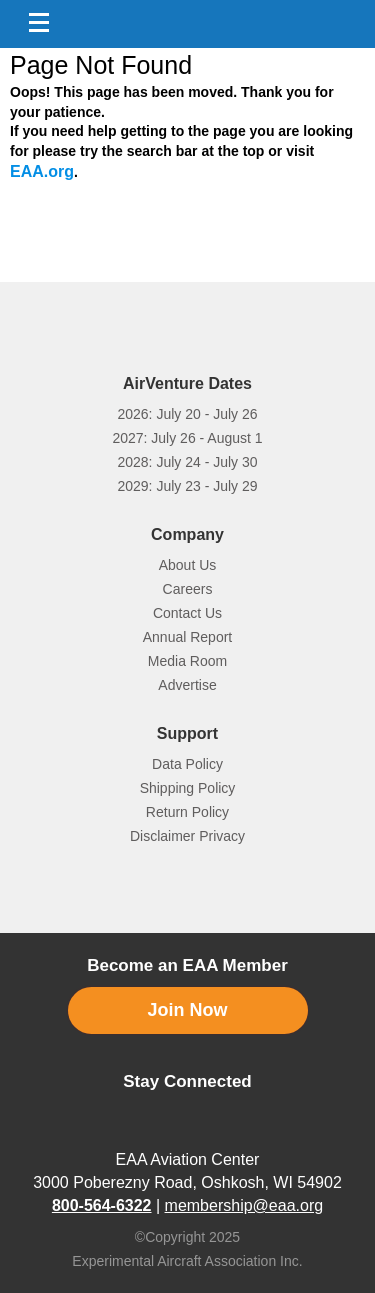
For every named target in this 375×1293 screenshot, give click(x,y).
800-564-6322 (102, 1185)
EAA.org (42, 171)
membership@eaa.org (244, 1185)
